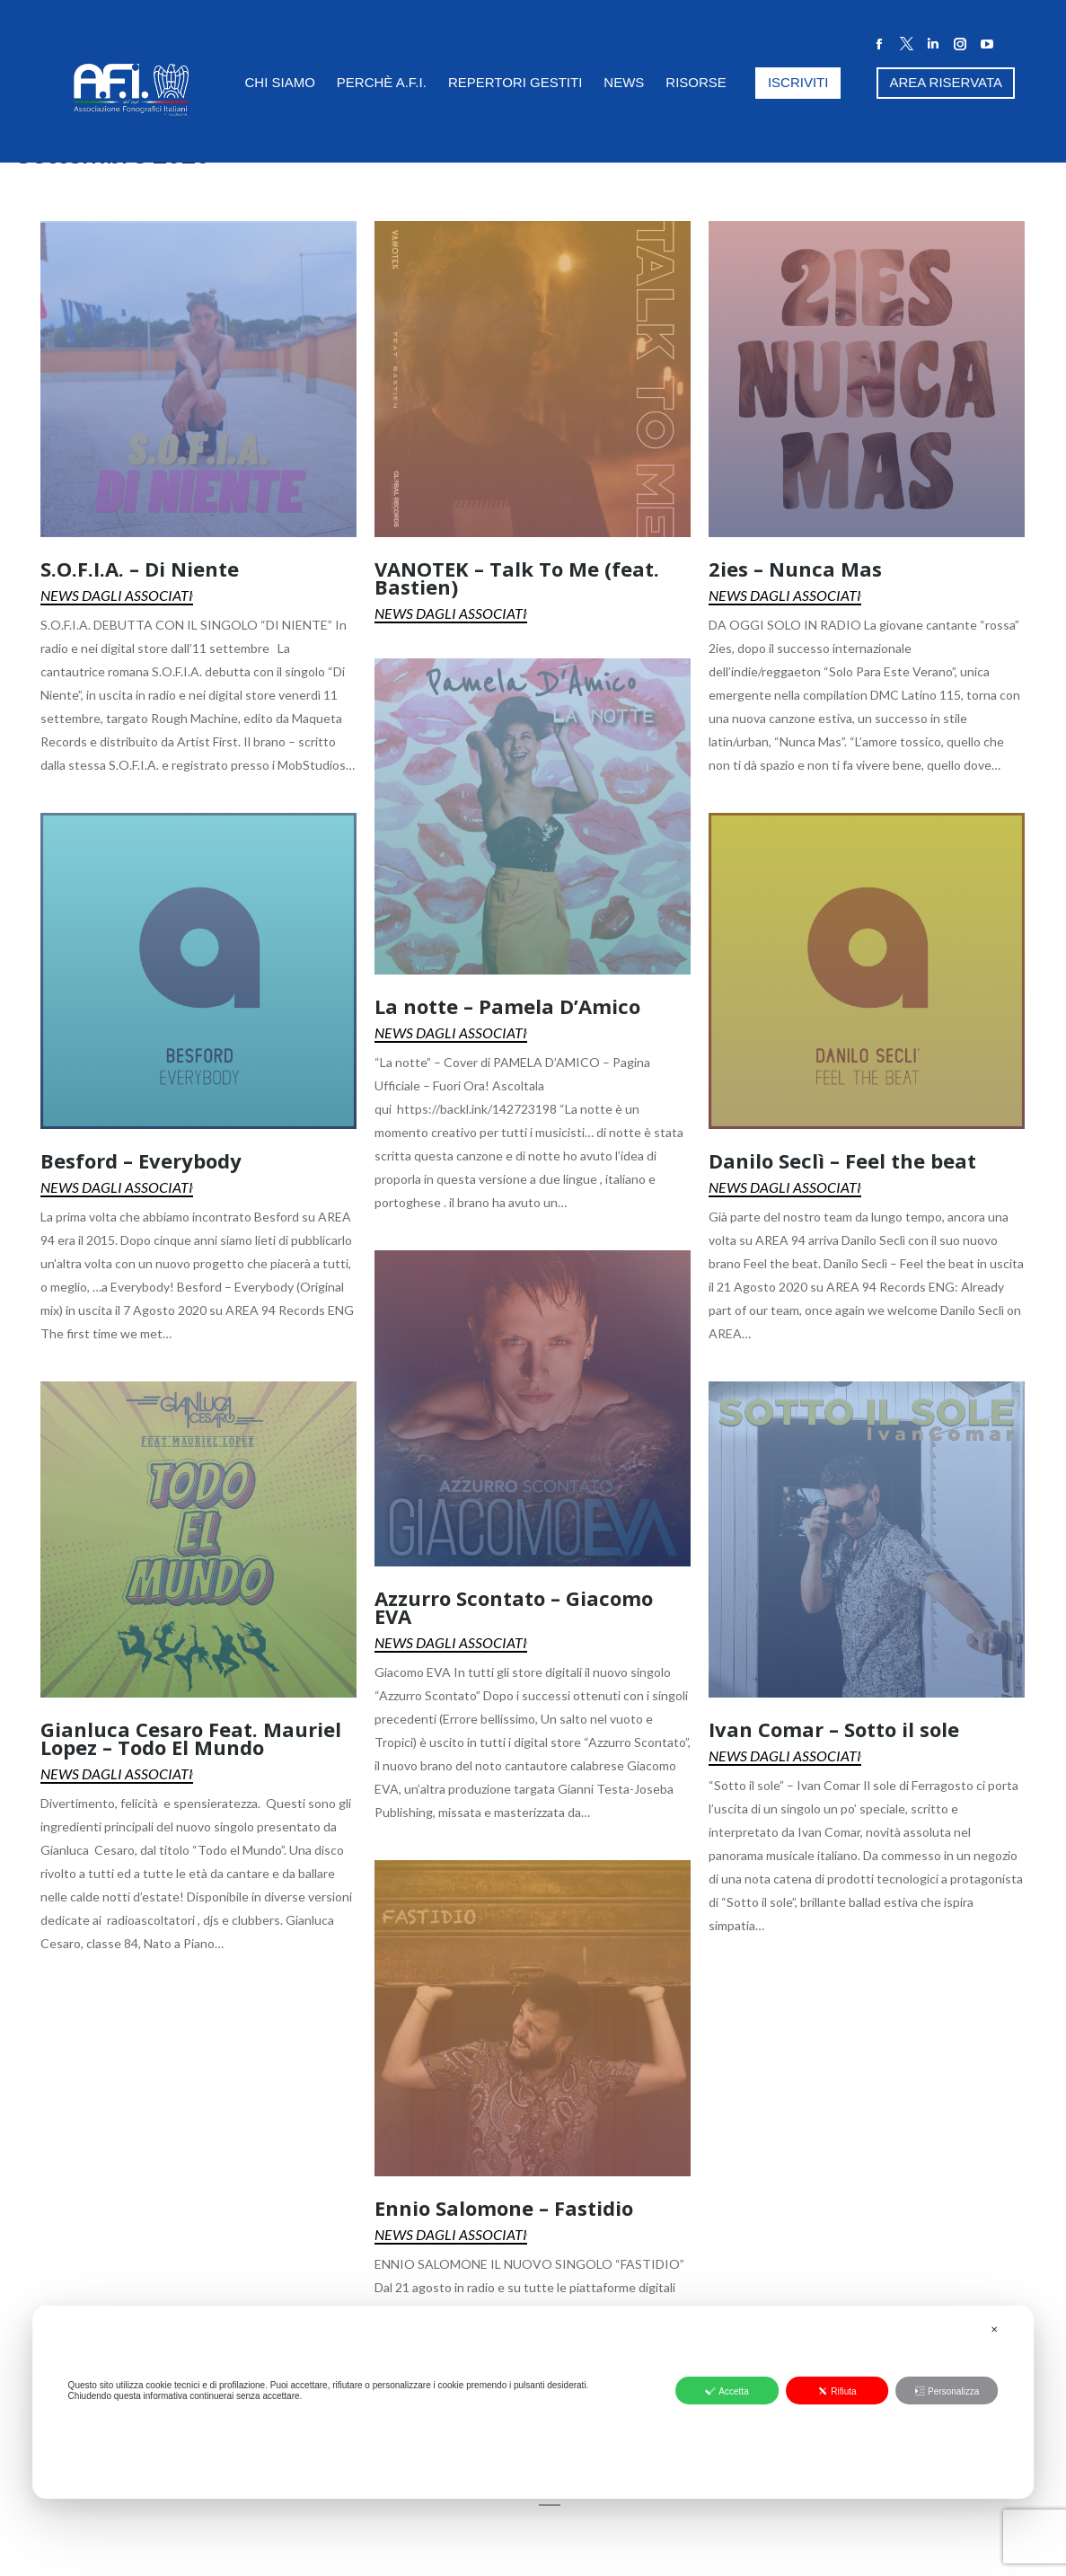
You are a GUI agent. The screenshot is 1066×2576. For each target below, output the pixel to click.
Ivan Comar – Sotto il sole (834, 1729)
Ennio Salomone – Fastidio (503, 2208)
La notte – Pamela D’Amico (507, 1006)
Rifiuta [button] (836, 2391)
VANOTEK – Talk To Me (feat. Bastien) (516, 577)
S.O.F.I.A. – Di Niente (139, 569)
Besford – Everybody (141, 1160)
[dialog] (533, 2402)
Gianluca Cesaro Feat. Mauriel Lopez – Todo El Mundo (190, 1738)
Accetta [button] (726, 2391)
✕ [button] (994, 2329)
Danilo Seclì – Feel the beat (842, 1160)
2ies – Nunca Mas (795, 569)
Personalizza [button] (946, 2391)
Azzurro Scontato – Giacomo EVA (513, 1607)
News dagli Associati (116, 595)
